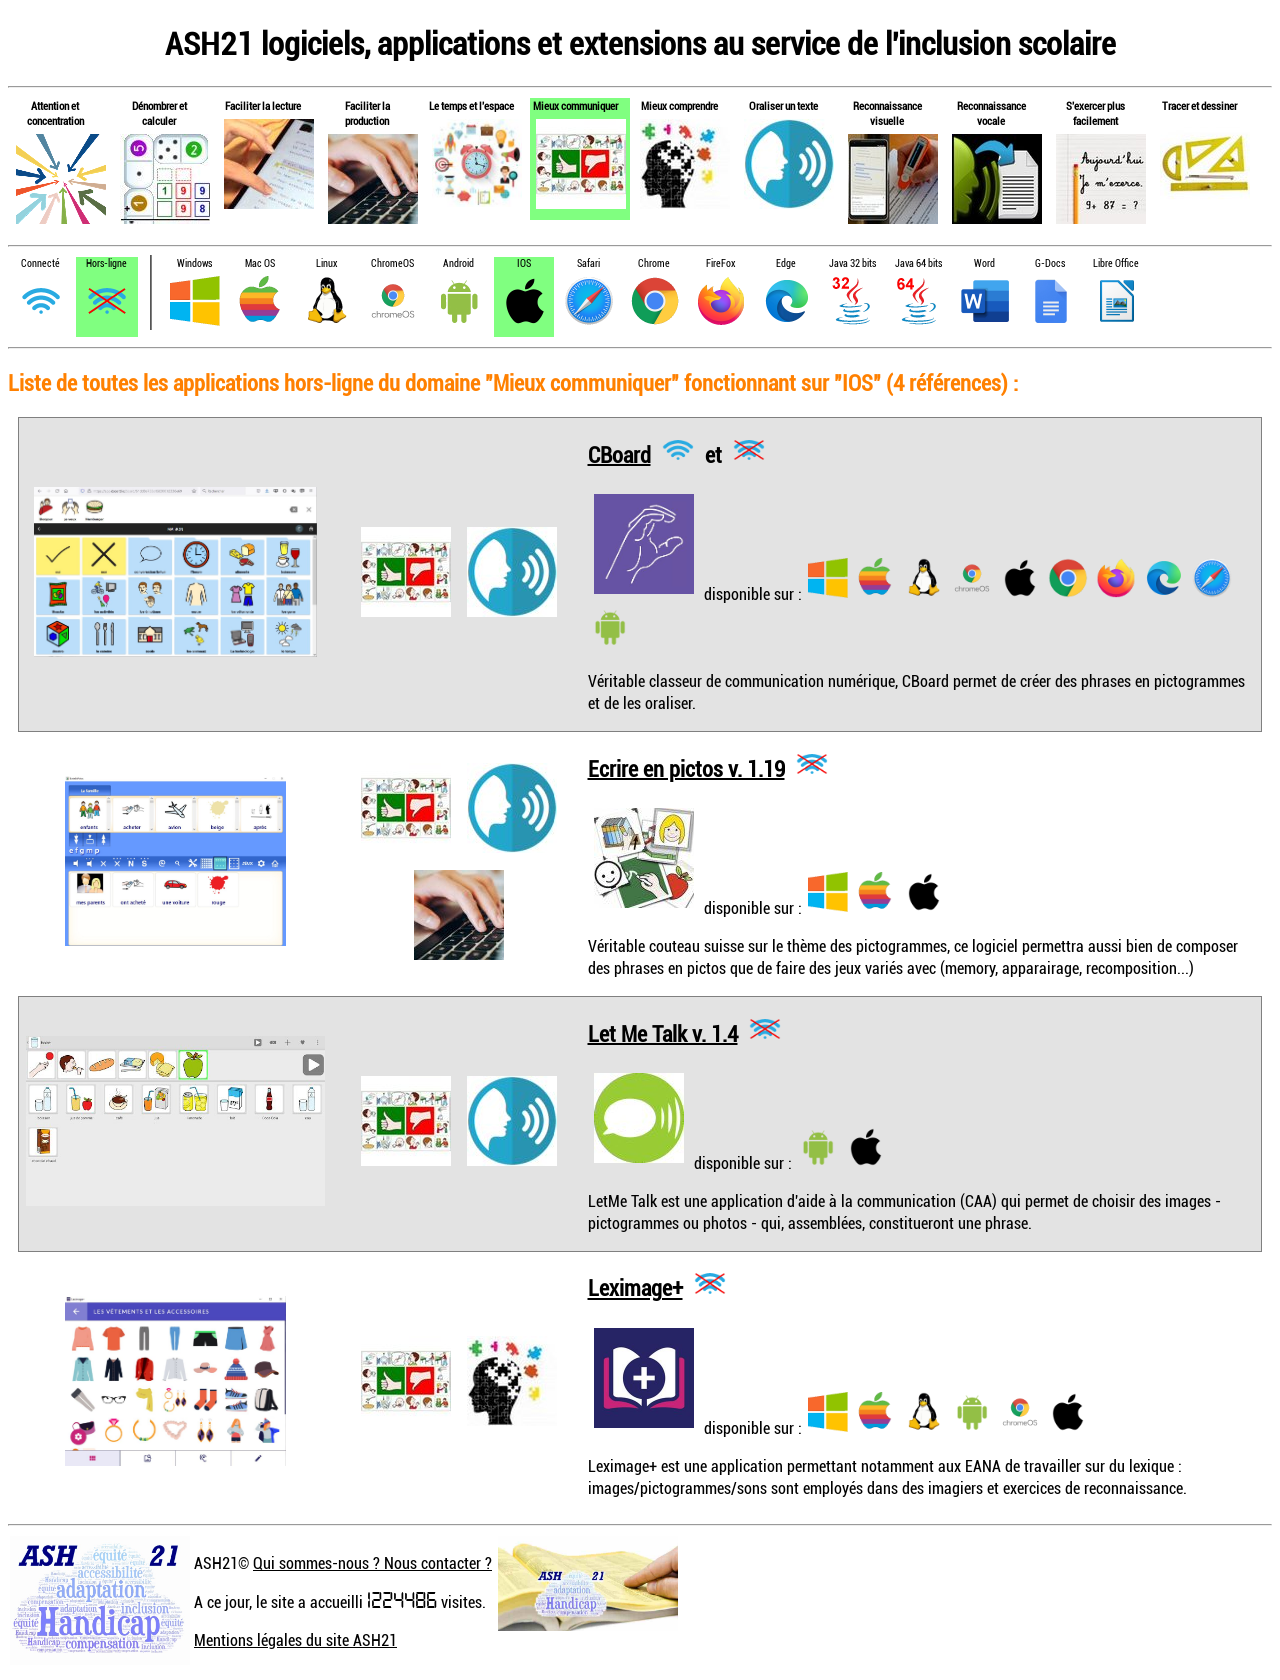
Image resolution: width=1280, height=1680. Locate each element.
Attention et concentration (55, 113)
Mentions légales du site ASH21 (295, 1640)
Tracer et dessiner (1199, 105)
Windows (194, 263)
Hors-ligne (106, 263)
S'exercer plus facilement (1095, 113)
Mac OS (260, 263)
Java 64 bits (918, 263)
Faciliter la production (367, 113)
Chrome (654, 263)
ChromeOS (392, 263)
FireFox (720, 263)
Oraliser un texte (783, 105)
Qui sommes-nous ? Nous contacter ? (372, 1563)
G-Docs (1050, 263)
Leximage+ (635, 1287)
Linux (326, 263)
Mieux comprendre (679, 105)
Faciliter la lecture (263, 105)
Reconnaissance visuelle (887, 113)
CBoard (619, 453)
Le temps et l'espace (471, 105)
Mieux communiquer (575, 105)
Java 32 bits (852, 263)
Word (984, 263)
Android (458, 263)
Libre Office (1116, 263)
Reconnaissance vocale (991, 113)
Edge (786, 263)
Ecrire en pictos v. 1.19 (686, 767)
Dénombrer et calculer (159, 113)
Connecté (40, 263)
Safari (588, 263)
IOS (524, 263)
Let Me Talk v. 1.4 (663, 1032)
